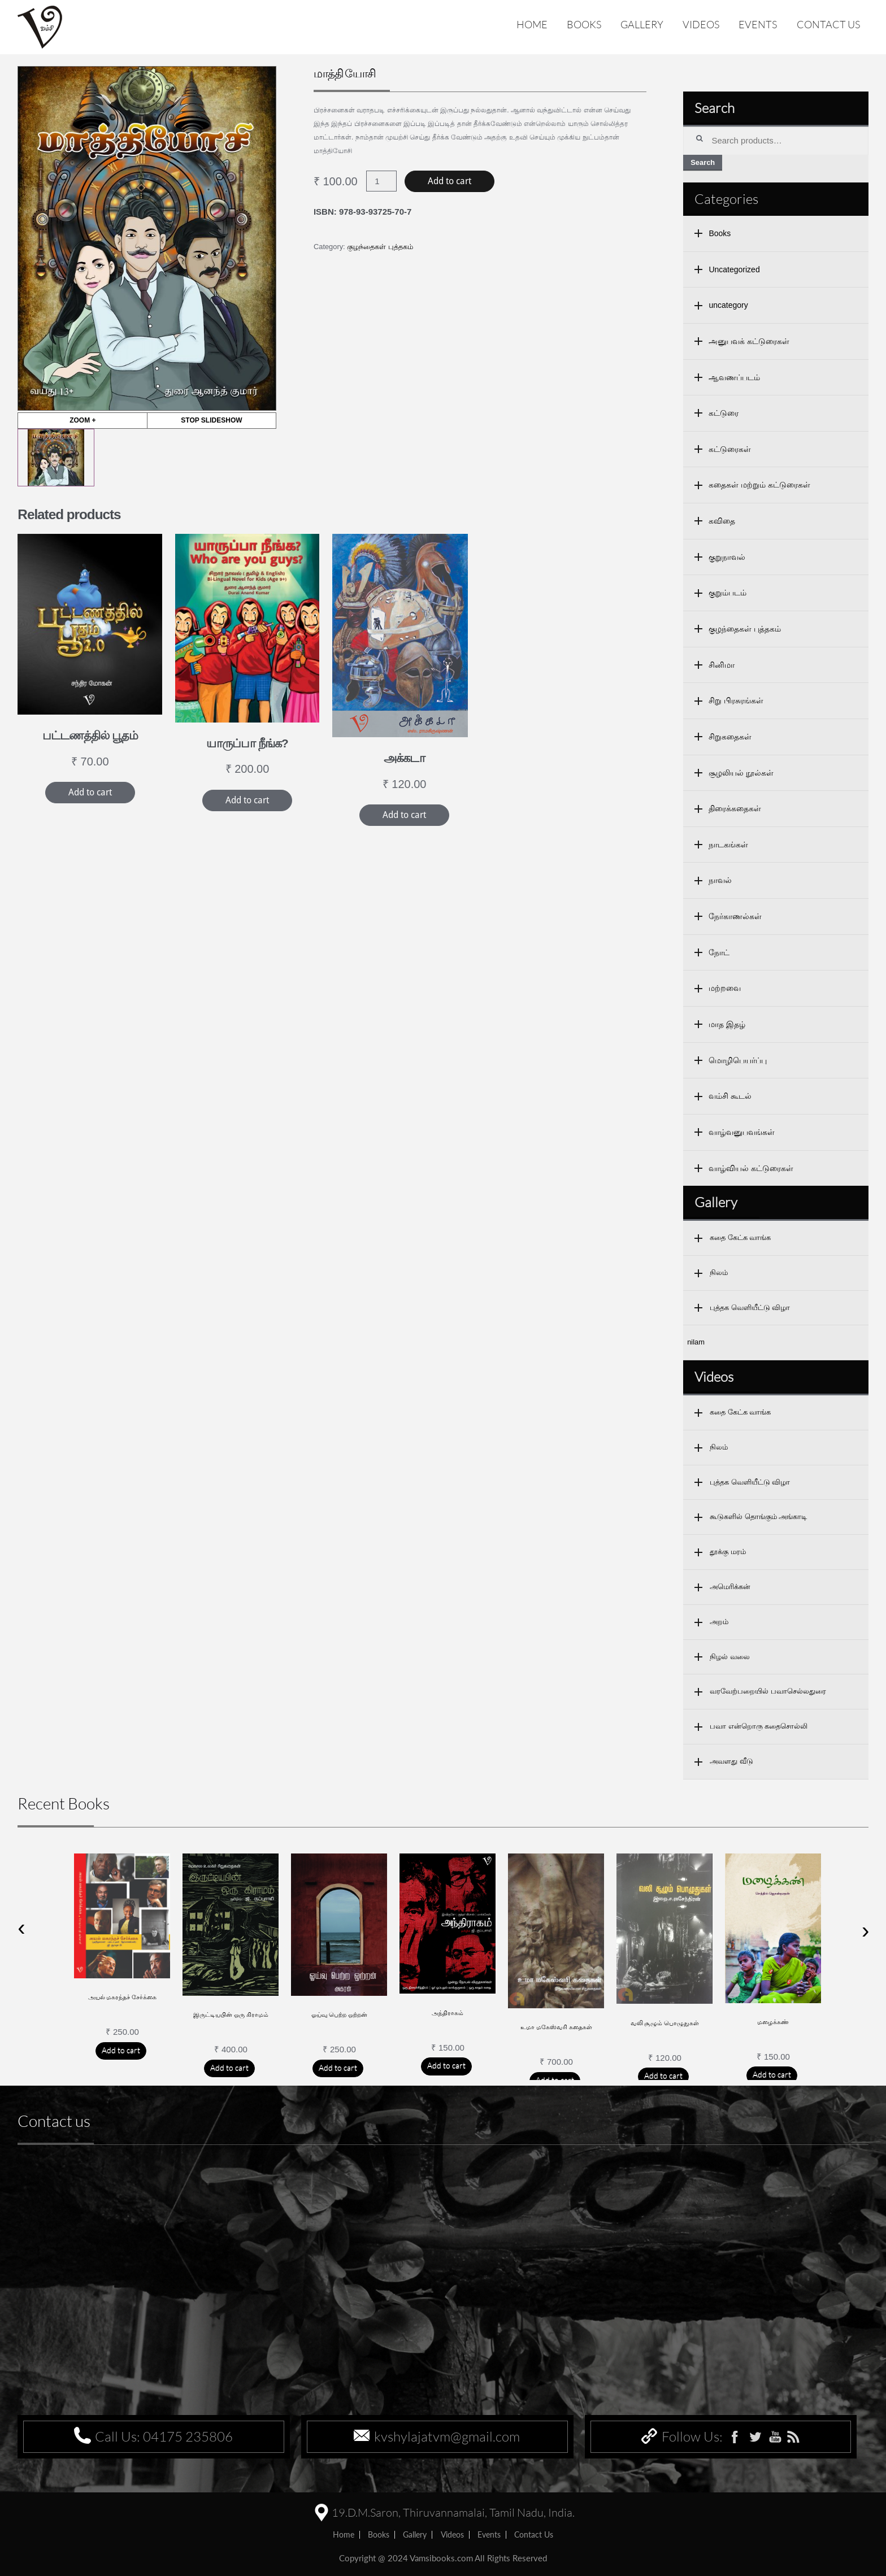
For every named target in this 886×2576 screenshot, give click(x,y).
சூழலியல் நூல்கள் (741, 772)
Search (702, 162)
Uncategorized (734, 269)
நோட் (719, 952)
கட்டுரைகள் (730, 449)
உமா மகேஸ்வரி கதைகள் (556, 2027)
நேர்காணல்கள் (735, 916)
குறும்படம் (727, 592)
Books (584, 24)
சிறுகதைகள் (730, 736)
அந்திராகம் (447, 2012)
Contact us (828, 24)
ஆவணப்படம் (734, 377)
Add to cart (449, 181)
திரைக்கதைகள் (735, 808)
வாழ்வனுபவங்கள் (742, 1132)
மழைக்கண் (773, 2021)
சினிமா (722, 664)
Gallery (641, 24)
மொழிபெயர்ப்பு (738, 1060)
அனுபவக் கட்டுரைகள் (749, 341)
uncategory (728, 305)
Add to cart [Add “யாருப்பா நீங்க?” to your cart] (247, 800)
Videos (701, 24)
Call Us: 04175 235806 (164, 2436)
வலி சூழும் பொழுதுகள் (665, 2023)
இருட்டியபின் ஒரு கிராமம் (230, 2014)
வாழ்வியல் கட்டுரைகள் (751, 1168)
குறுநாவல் (727, 557)
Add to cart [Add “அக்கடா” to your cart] (404, 815)
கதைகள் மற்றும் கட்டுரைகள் (759, 484)
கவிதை (722, 520)
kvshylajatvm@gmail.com (447, 2436)
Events (758, 24)
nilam (696, 1342)
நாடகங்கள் (728, 844)
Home (532, 24)
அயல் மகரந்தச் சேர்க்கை (122, 1997)
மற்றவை (725, 988)
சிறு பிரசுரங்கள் (736, 700)
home (343, 2534)
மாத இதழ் (727, 1024)
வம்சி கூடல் (730, 1095)
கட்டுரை (724, 412)
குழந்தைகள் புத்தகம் (380, 246)
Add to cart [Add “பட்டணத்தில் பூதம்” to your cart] (90, 792)
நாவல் (720, 880)
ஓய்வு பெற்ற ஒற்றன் (339, 2014)
